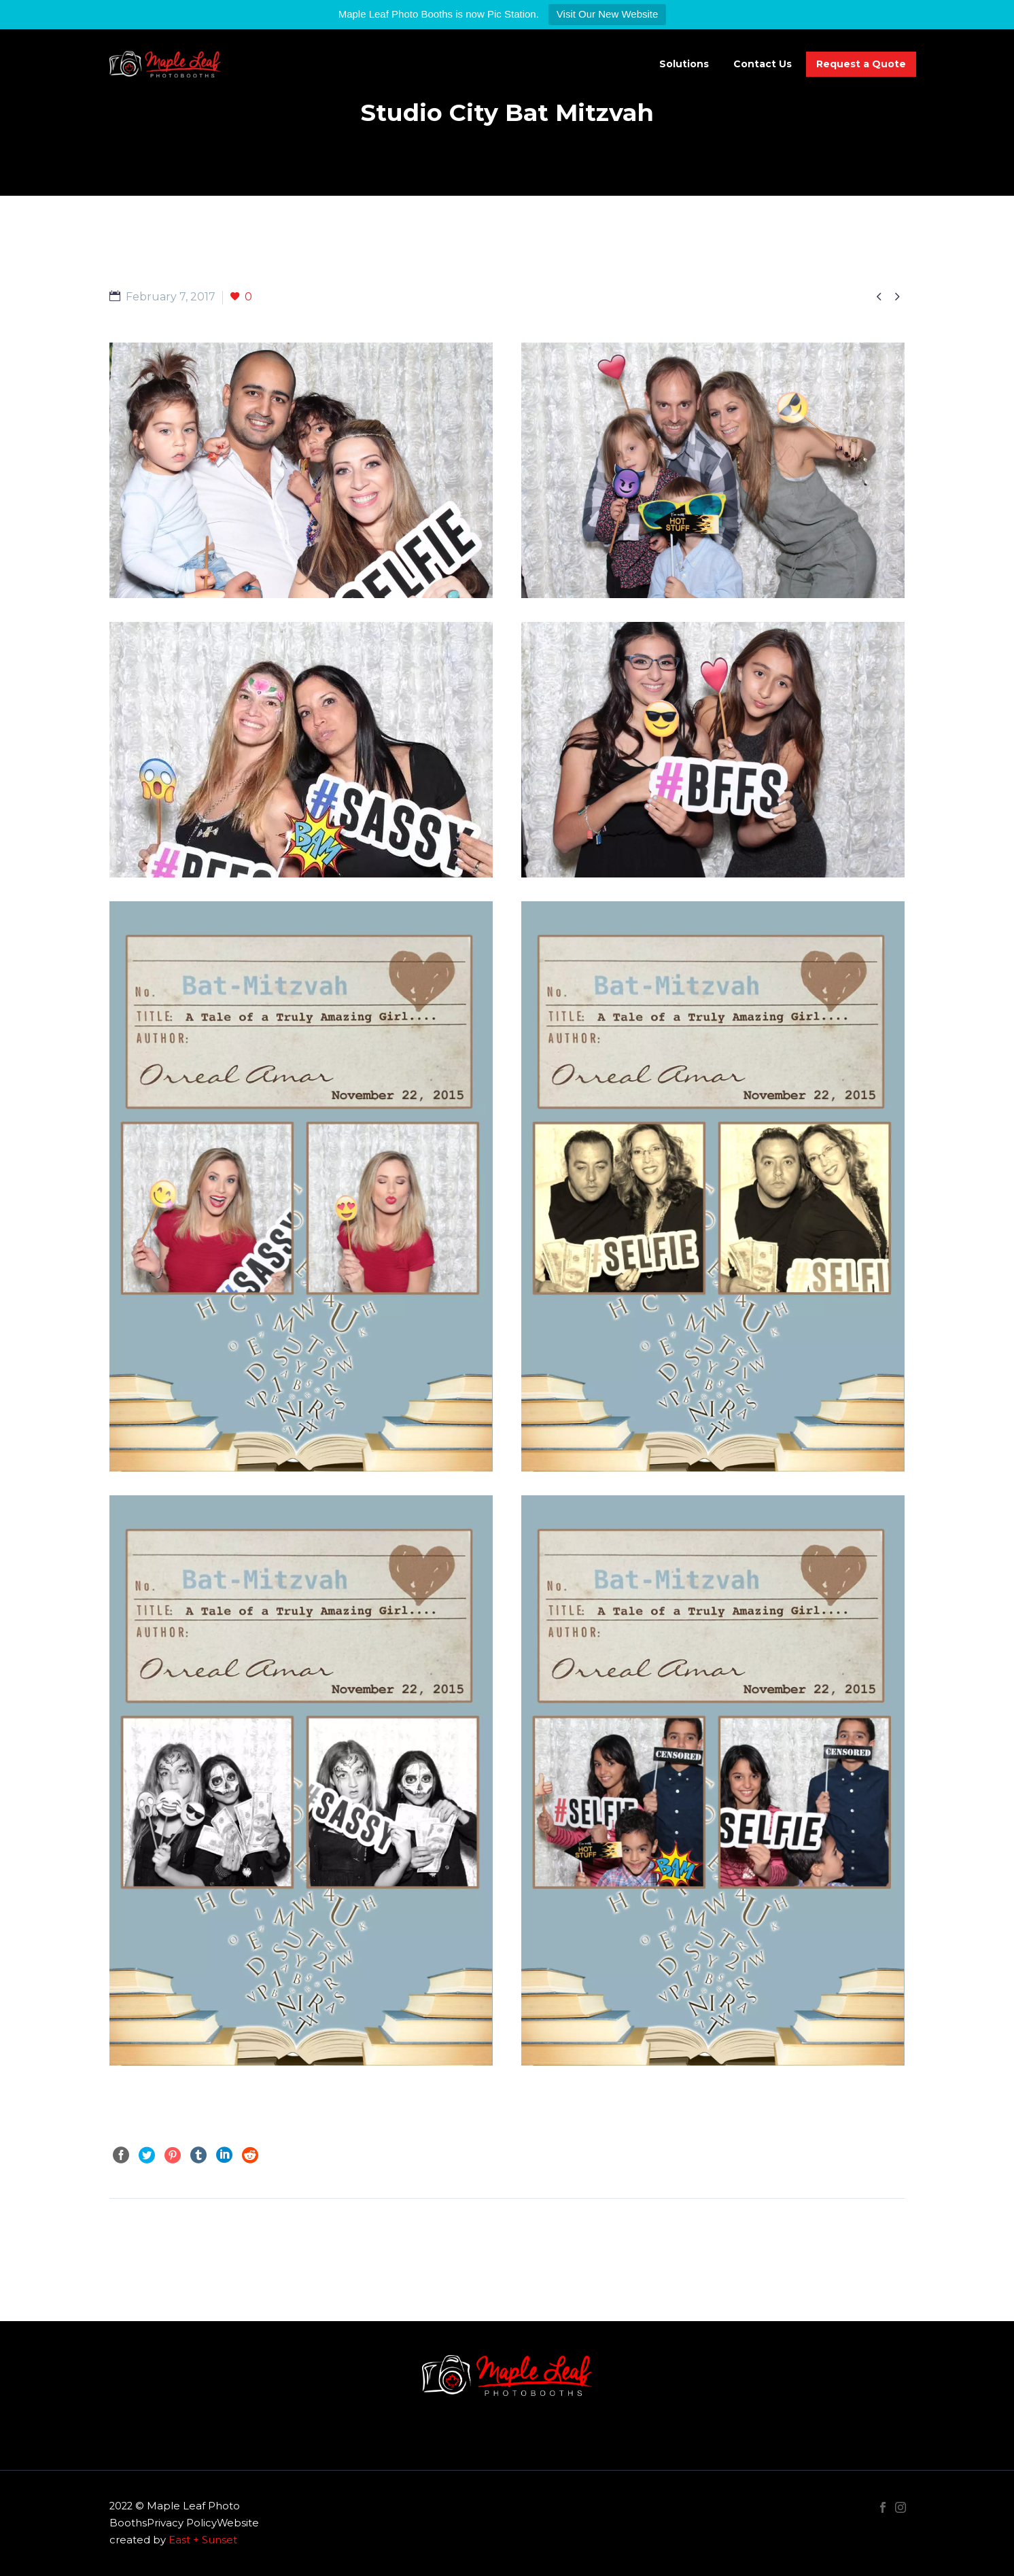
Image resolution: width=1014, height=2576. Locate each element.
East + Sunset (203, 2540)
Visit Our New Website (608, 14)
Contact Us (762, 64)
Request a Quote (861, 64)
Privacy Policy (182, 2523)
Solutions (684, 64)
